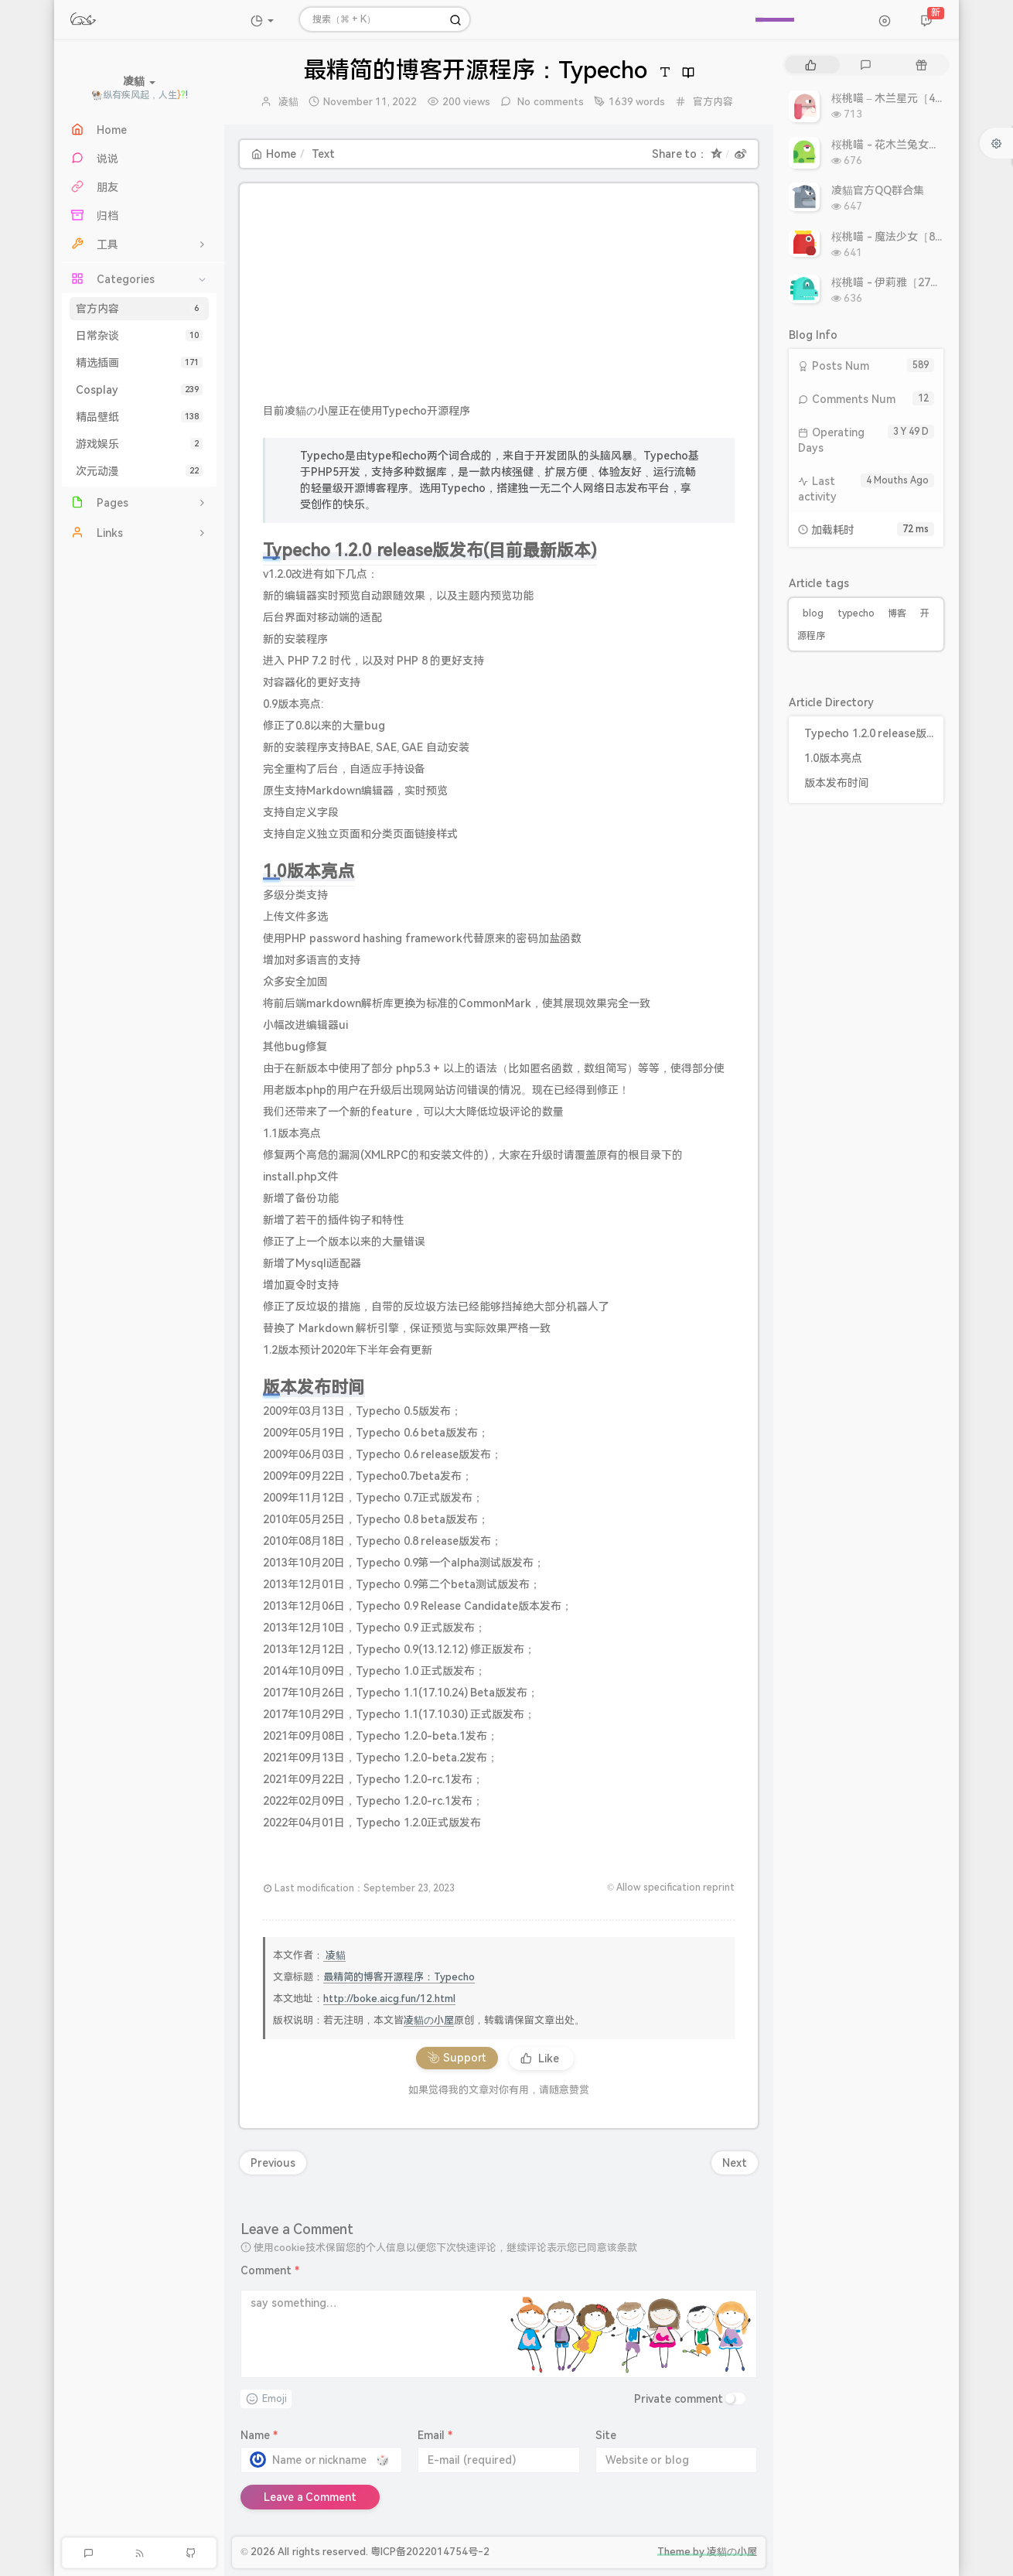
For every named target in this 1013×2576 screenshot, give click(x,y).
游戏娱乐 (139, 444)
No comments (549, 102)
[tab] (810, 64)
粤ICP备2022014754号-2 (429, 2551)
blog (813, 613)
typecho (856, 613)
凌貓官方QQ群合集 (877, 190)
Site (605, 2435)
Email (435, 2435)
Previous (273, 2163)
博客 (897, 613)
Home (273, 154)
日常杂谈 (139, 336)
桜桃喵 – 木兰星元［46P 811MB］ (914, 98)
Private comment (678, 2399)
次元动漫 (139, 471)
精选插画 (139, 363)
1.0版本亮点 (833, 758)
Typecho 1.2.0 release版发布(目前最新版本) (870, 733)
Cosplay (139, 390)
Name (259, 2435)
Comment (269, 2270)
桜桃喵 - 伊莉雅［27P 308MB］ (908, 282)
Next (734, 2163)
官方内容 (139, 308)
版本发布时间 (836, 783)
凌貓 (288, 102)
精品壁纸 (139, 417)
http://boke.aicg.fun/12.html (389, 1998)
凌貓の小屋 (429, 2020)
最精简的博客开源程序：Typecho (399, 1977)
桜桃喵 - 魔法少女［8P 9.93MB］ (912, 237)
